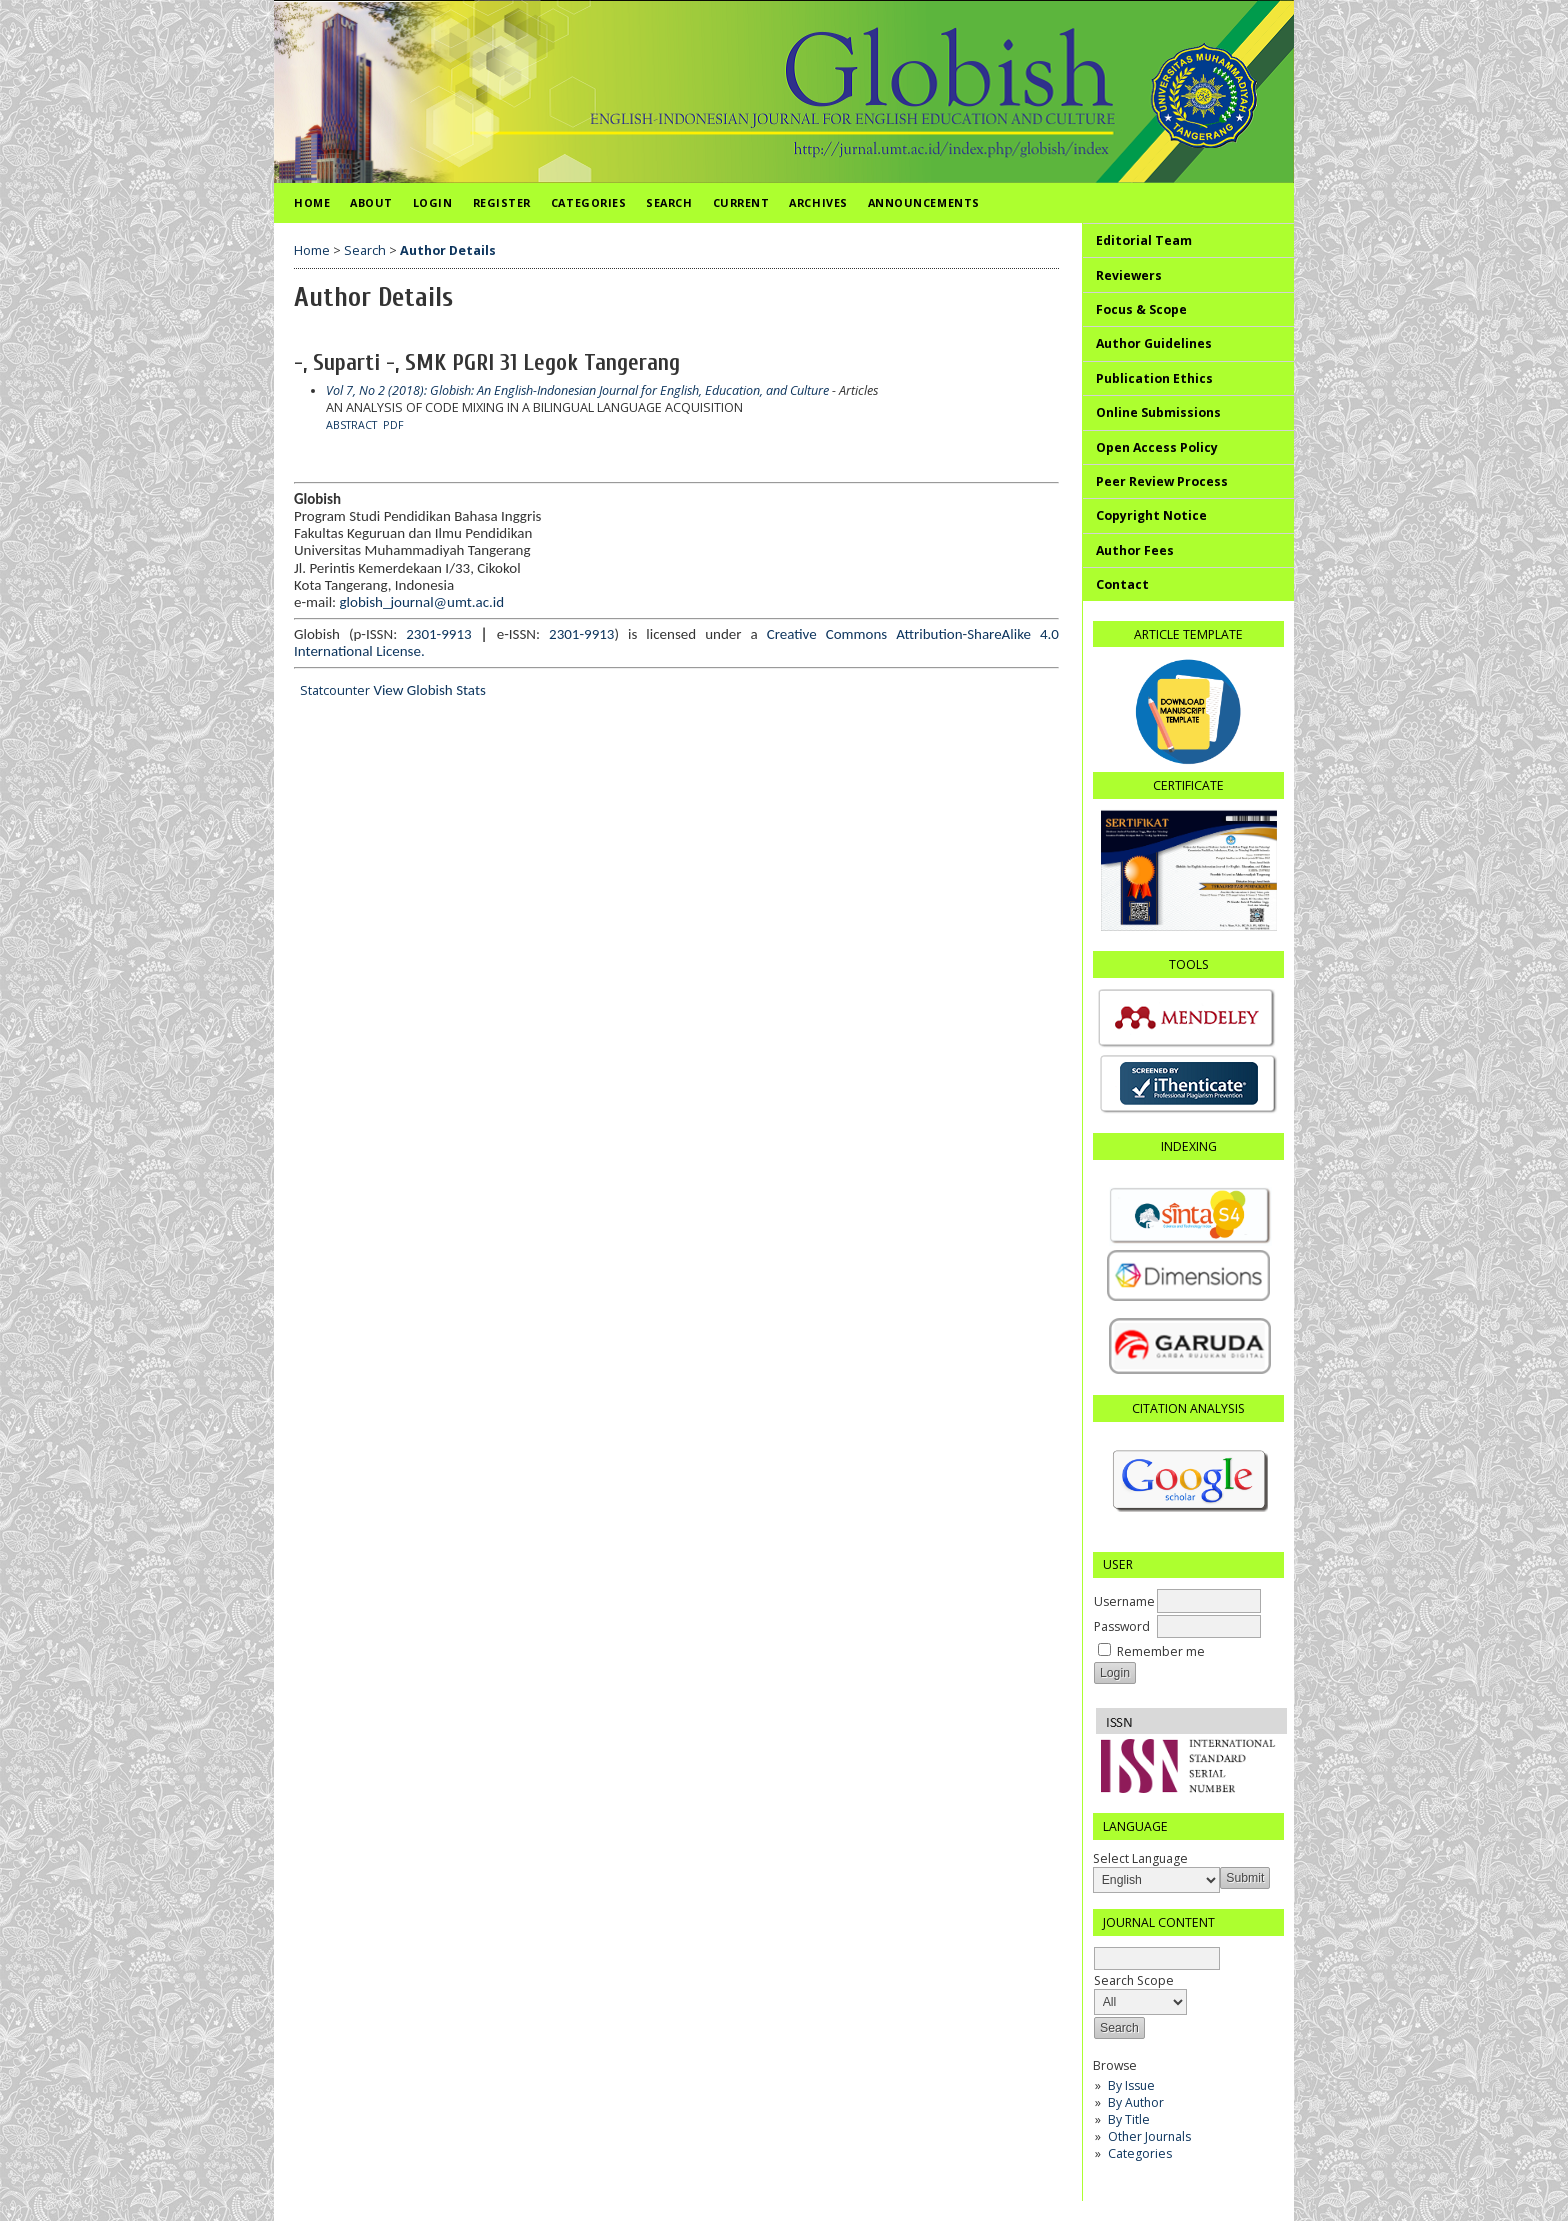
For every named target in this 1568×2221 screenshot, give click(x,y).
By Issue (1131, 2085)
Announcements (924, 202)
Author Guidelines (1154, 343)
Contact (1122, 584)
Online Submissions (1158, 412)
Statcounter (335, 690)
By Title (1129, 2119)
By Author (1136, 2102)
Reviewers (1129, 275)
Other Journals (1149, 2136)
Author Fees (1135, 550)
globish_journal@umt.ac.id (422, 602)
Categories (1140, 2153)
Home (312, 202)
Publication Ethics (1154, 378)
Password (1122, 1626)
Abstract (351, 425)
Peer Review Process (1162, 481)
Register (502, 202)
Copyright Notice (1151, 515)
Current (741, 202)
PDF (393, 425)
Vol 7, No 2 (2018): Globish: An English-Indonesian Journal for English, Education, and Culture (577, 390)
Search (669, 202)
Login (433, 202)
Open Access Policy (1157, 447)
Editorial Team (1144, 240)
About (371, 202)
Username (1124, 1601)
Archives (818, 202)
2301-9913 (438, 634)
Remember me (1161, 1651)
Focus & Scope (1141, 309)
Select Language (1140, 1858)
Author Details (448, 250)
